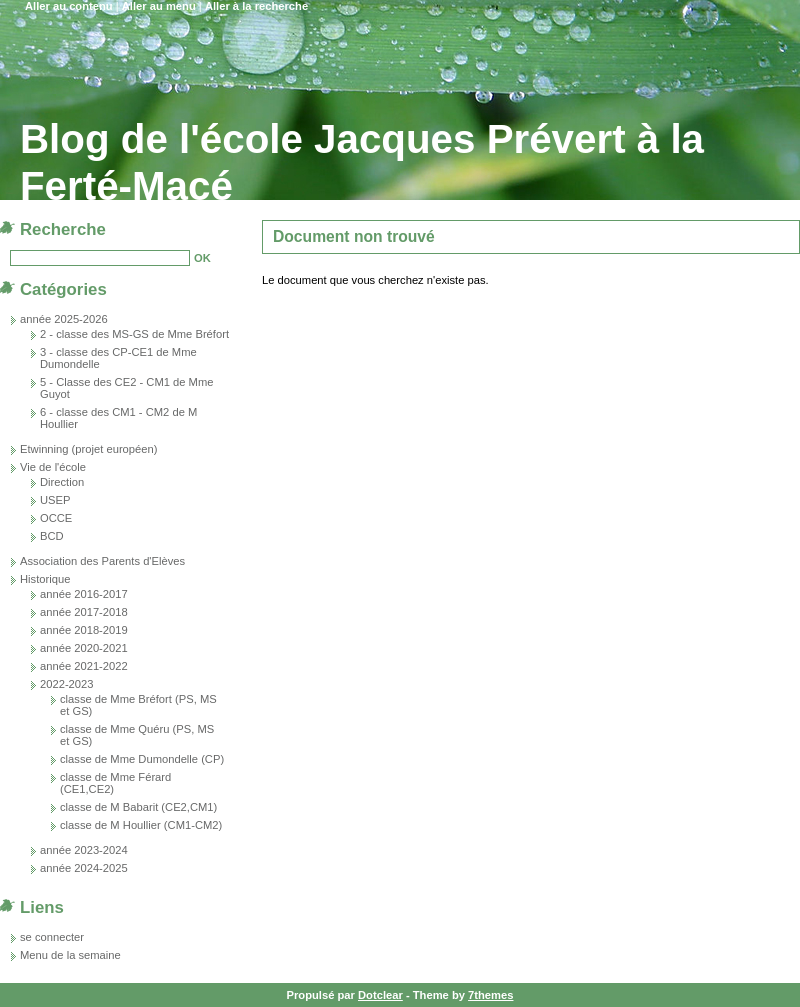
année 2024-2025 (84, 868)
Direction (62, 482)
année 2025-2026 (64, 319)
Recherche (63, 229)
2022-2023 (67, 684)
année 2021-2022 (84, 666)
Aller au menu (159, 6)
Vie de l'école (53, 467)
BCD (52, 536)
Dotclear (380, 995)
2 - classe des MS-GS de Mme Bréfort (134, 334)
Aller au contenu (69, 6)
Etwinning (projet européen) (88, 449)
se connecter (52, 937)
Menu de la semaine (70, 955)
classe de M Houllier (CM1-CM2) (141, 825)
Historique (45, 579)
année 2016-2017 (84, 594)
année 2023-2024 (84, 850)
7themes (490, 995)
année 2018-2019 (84, 630)
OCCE (56, 518)
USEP (55, 500)
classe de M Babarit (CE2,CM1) (138, 807)
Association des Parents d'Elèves (102, 561)
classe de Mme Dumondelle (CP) (142, 759)
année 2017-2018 (84, 612)
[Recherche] (100, 258)
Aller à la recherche (256, 6)
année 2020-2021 (84, 648)
